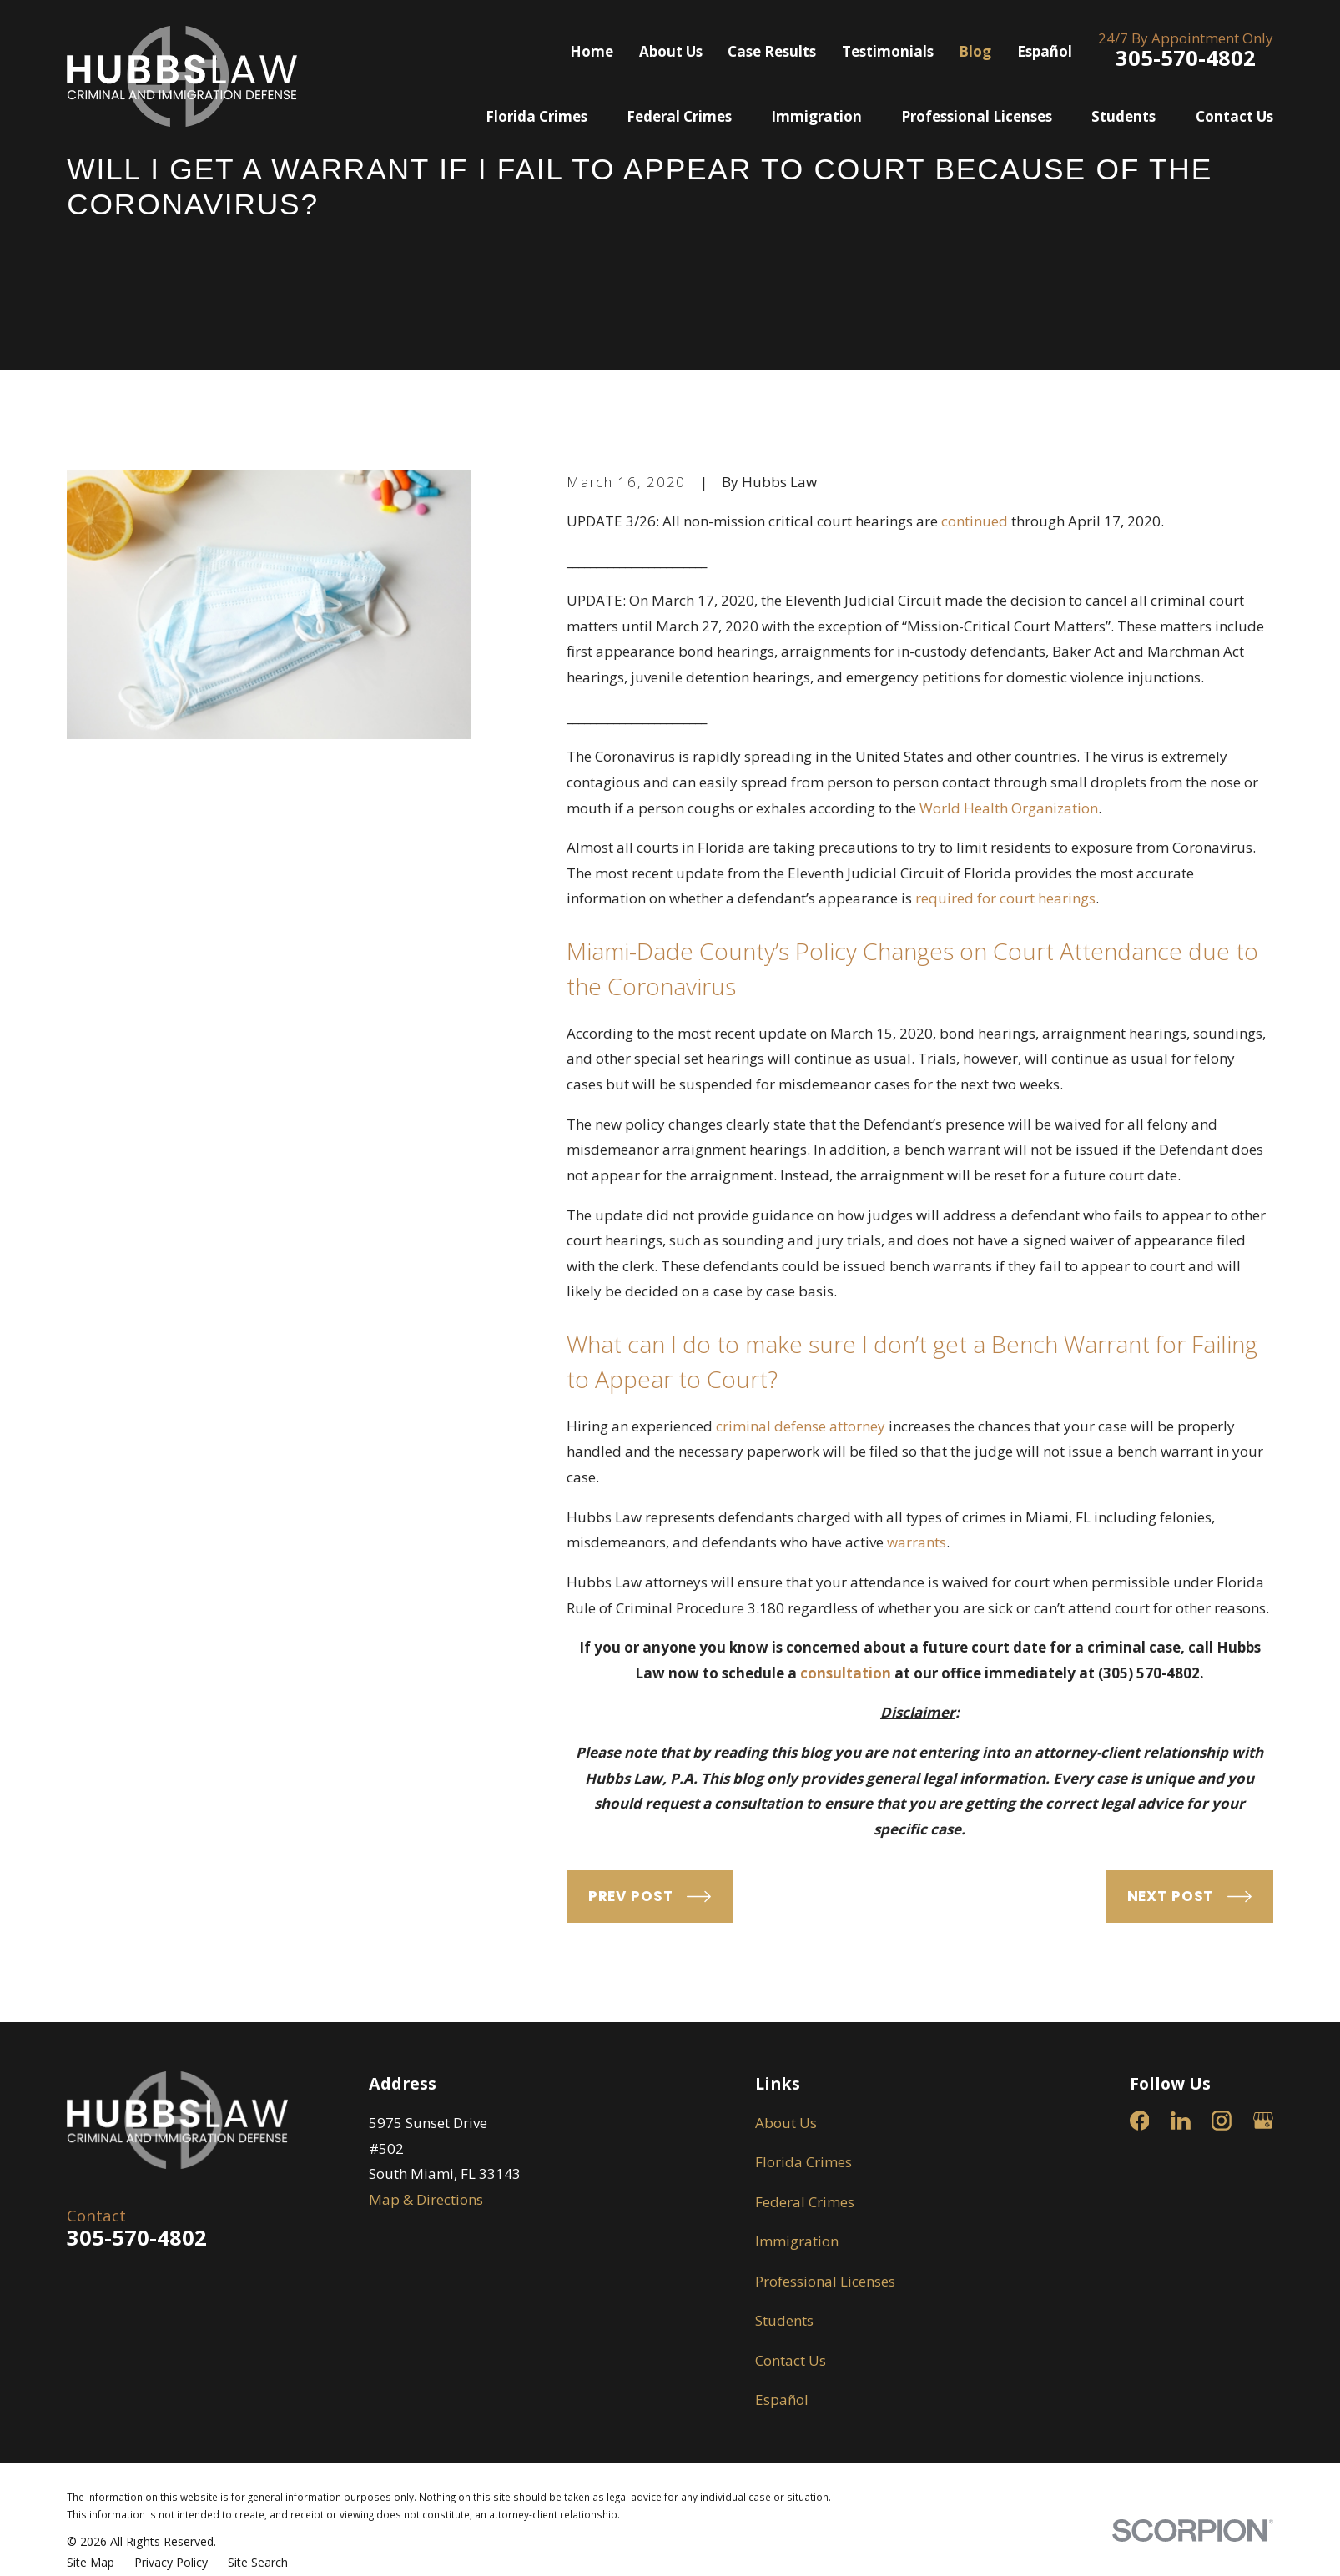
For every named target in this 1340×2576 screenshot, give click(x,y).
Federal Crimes (804, 2201)
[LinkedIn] (1181, 2121)
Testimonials (888, 51)
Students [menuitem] (1123, 116)
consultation (845, 1673)
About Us (671, 51)
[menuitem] (90, 2562)
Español (1044, 51)
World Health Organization (1008, 808)
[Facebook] (1140, 2121)
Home (591, 51)
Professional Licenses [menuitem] (976, 116)
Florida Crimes (803, 2161)
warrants (916, 1542)
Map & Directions (426, 2199)
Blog (975, 51)
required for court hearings (1005, 898)
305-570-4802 (1186, 57)
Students (784, 2320)
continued (974, 521)
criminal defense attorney (800, 1426)
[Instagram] (1222, 2121)
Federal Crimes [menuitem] (679, 116)
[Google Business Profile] (1263, 2121)
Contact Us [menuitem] (1234, 116)
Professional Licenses (825, 2281)
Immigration (797, 2241)
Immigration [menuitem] (816, 116)
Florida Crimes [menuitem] (536, 116)
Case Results (772, 51)
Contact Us (790, 2360)
